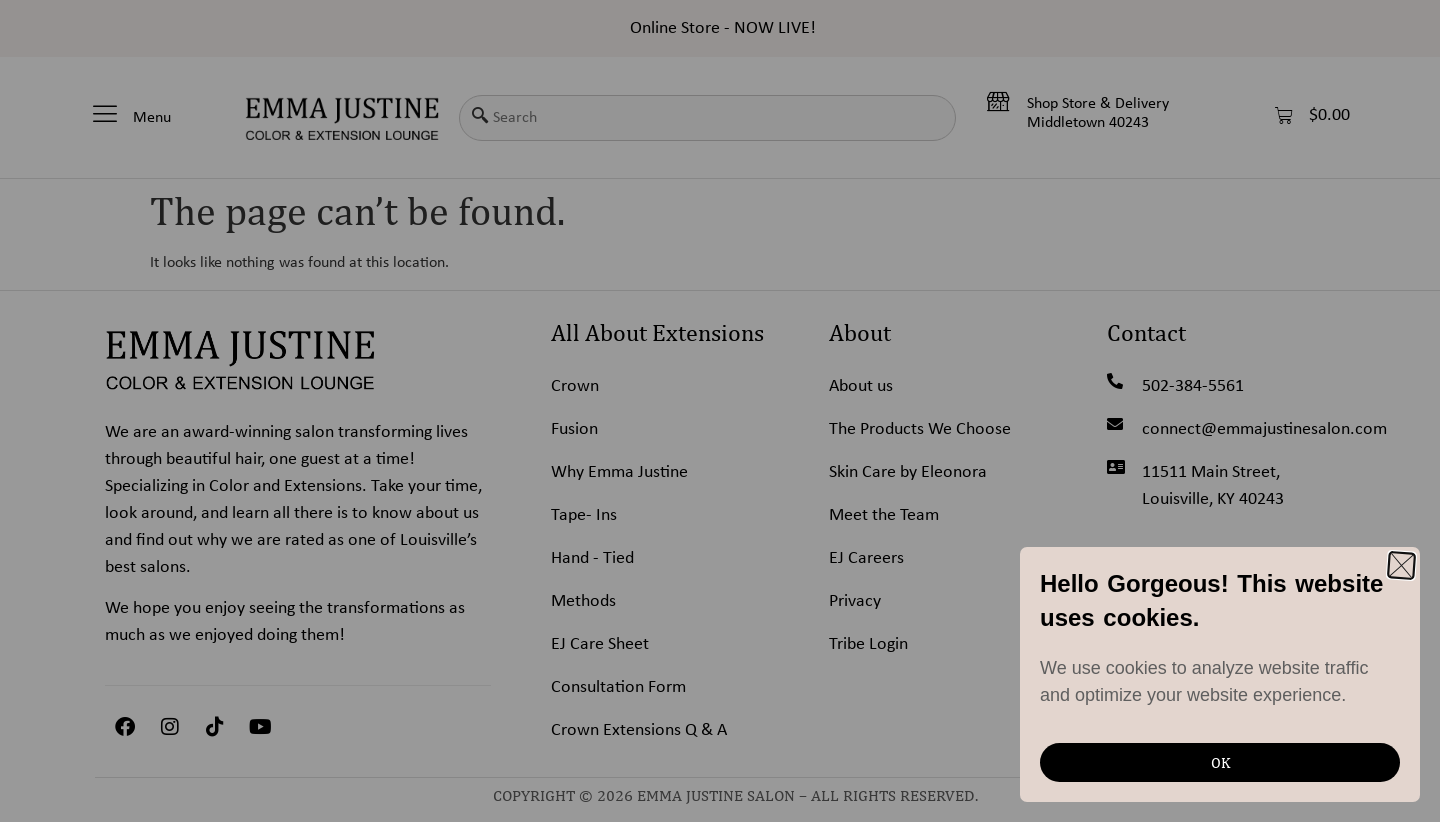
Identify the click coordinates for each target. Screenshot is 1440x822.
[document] (720, 411)
